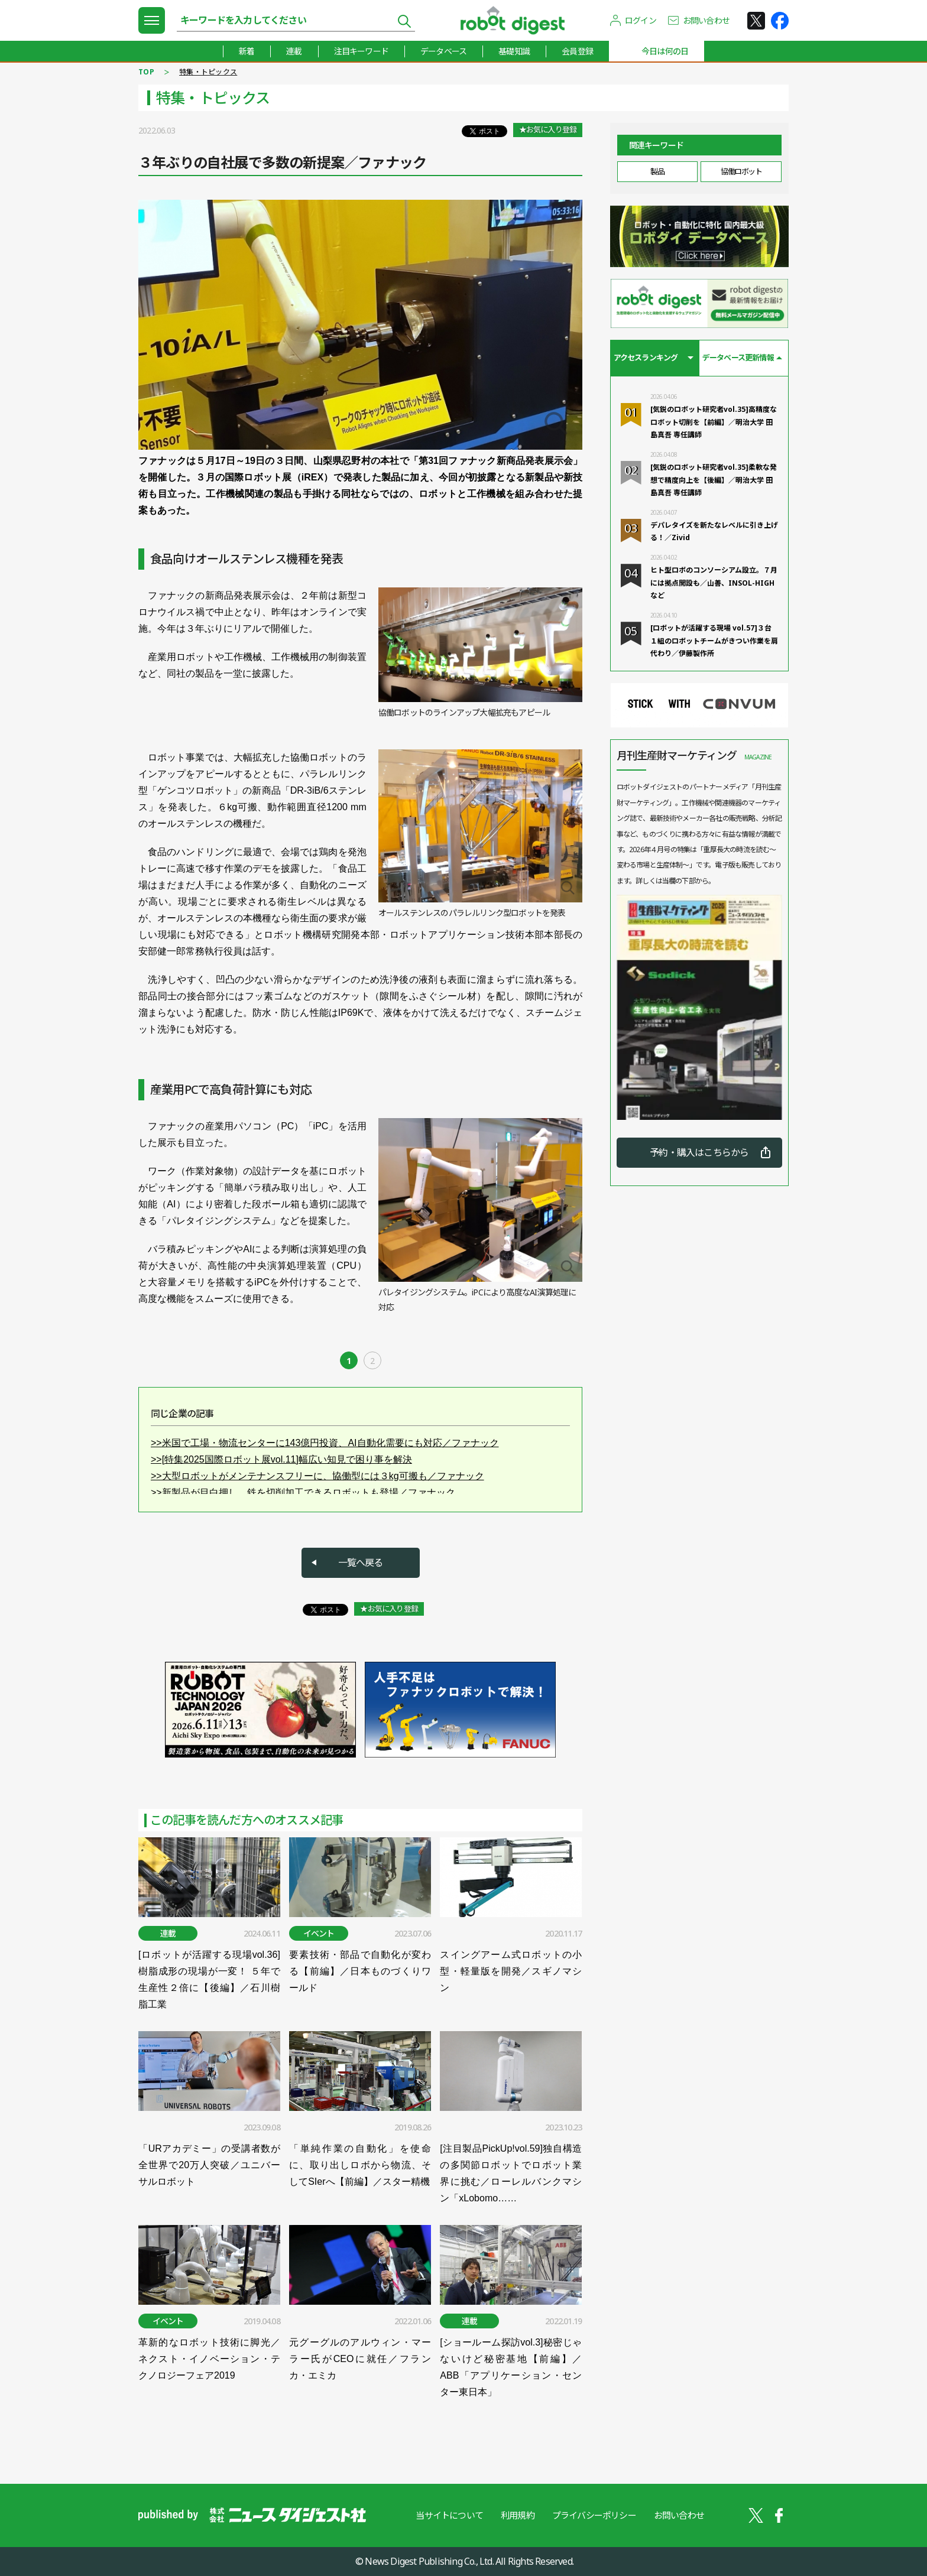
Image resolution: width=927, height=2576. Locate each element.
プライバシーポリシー (594, 2515)
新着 (246, 51)
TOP (146, 72)
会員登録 (577, 51)
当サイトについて (449, 2515)
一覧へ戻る (360, 1562)
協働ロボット (741, 171)
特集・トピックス (208, 72)
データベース (443, 51)
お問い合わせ (706, 20)
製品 (657, 171)
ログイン (640, 20)
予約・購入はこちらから (699, 1152)
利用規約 (517, 2515)
